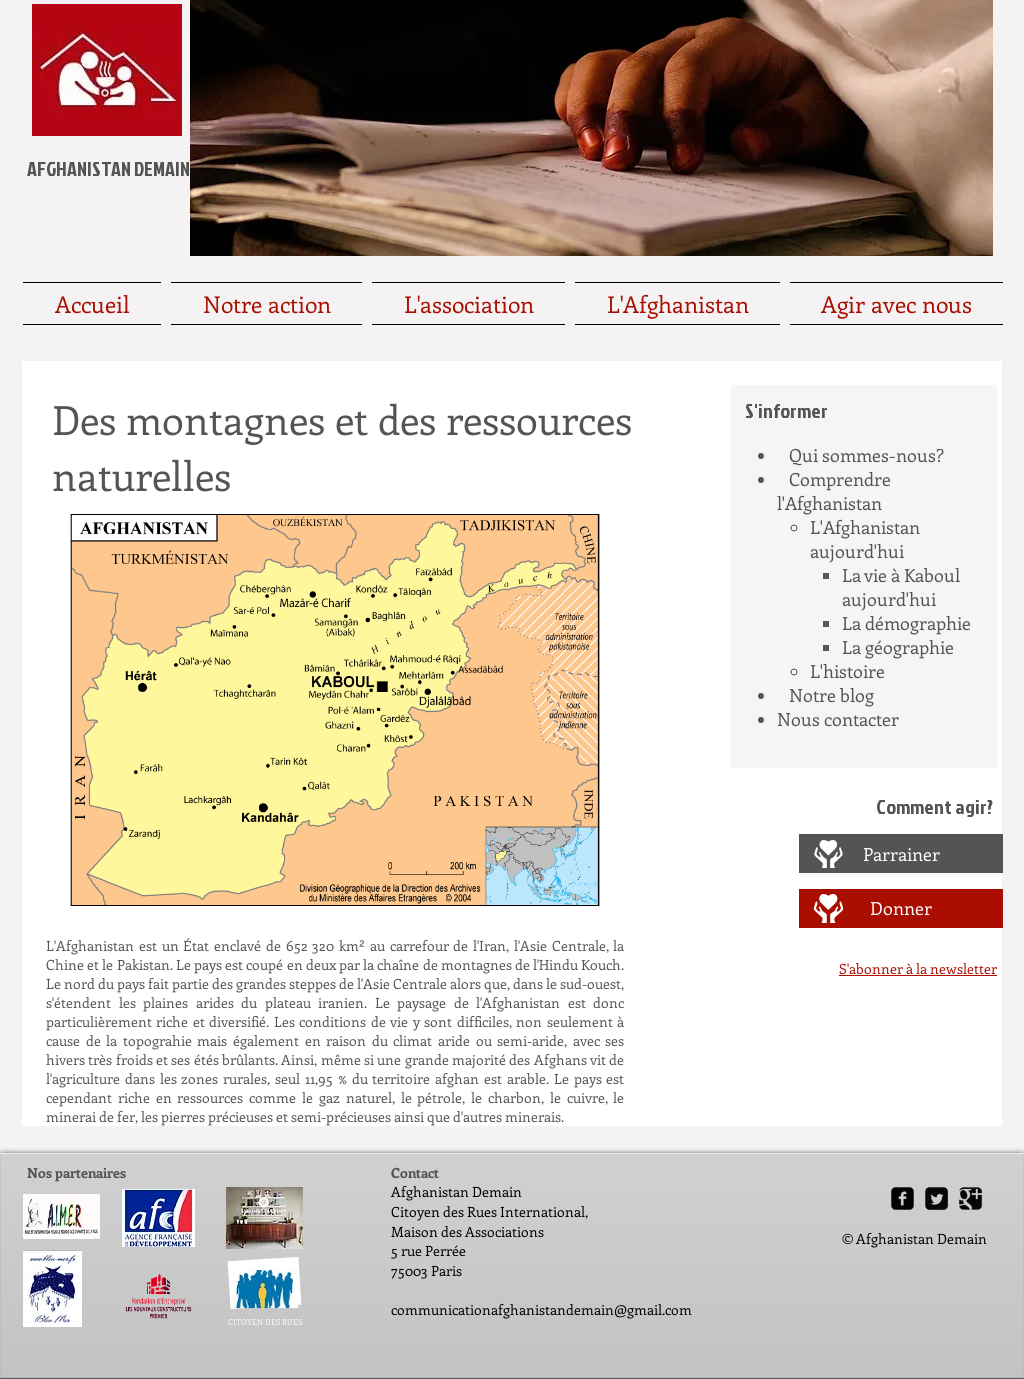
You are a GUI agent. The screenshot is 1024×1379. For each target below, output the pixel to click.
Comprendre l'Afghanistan (834, 491)
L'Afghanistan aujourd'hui (865, 539)
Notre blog (831, 695)
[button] (335, 710)
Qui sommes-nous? (866, 455)
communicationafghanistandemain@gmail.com (541, 1309)
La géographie (898, 647)
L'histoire (847, 671)
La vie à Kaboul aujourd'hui (901, 587)
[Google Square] (970, 1198)
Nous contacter (838, 719)
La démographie (906, 623)
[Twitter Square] (936, 1198)
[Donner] (901, 908)
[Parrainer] (901, 854)
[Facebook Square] (902, 1198)
